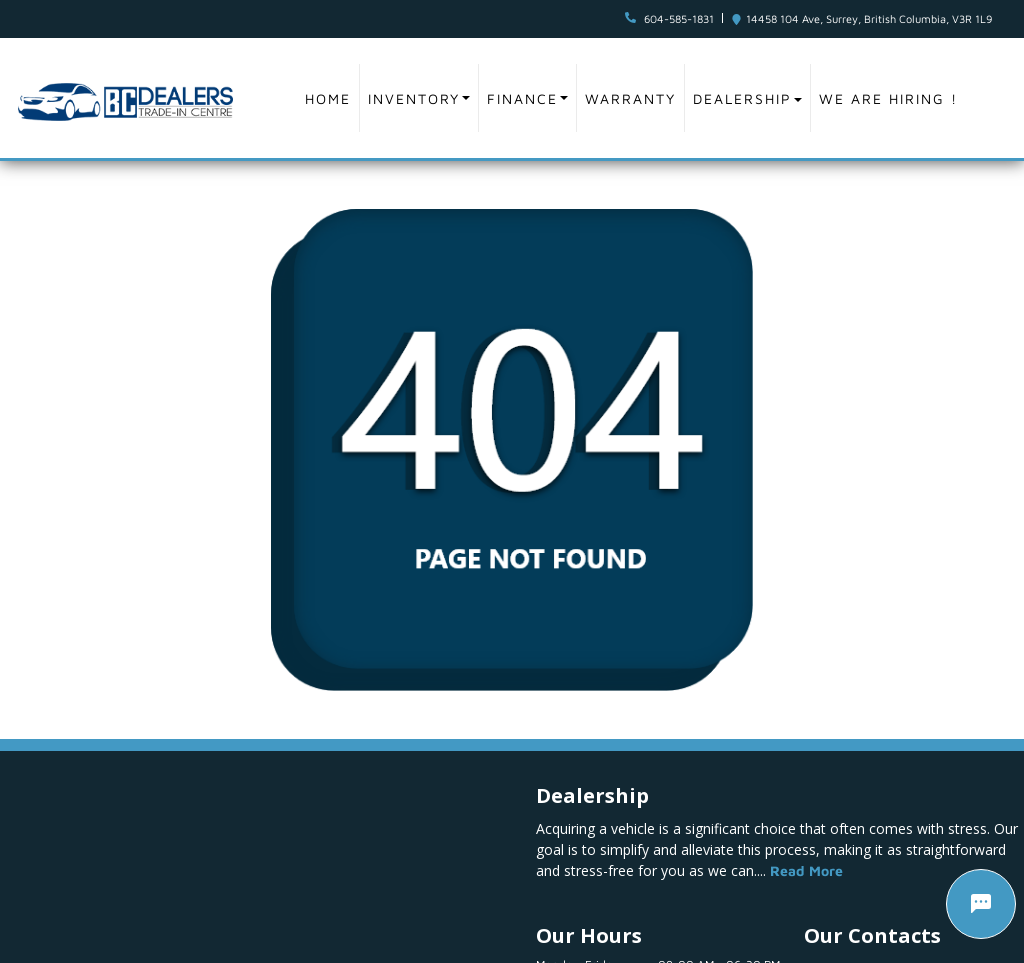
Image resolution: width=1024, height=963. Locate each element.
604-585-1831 (679, 18)
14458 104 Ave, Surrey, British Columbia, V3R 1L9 (869, 18)
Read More (806, 870)
